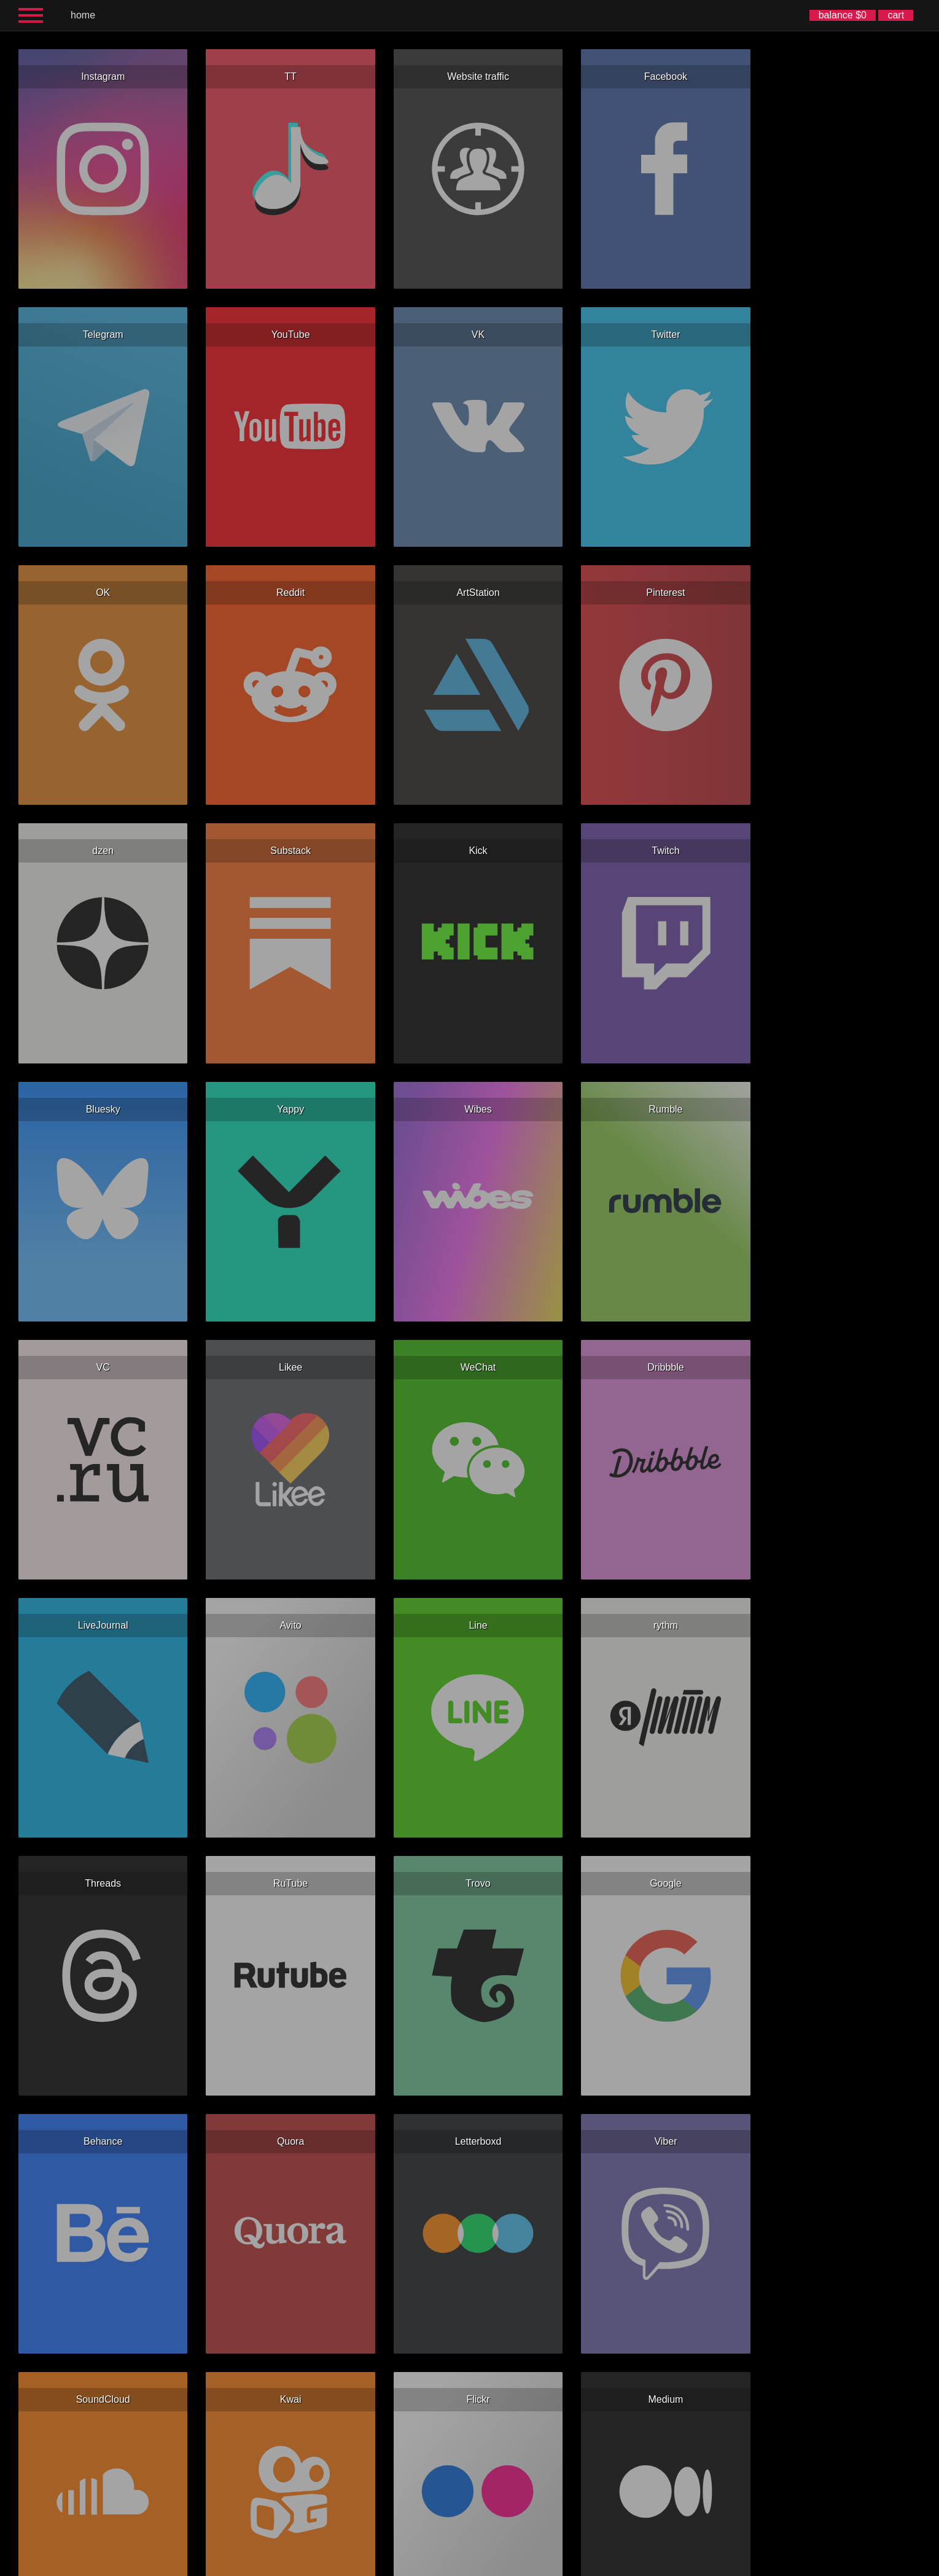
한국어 (551, 2566)
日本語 (575, 2566)
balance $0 (843, 15)
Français (444, 2566)
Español (390, 2566)
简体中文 (525, 2566)
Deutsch (472, 2566)
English (364, 2566)
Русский (417, 2566)
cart (895, 15)
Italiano (499, 2566)
